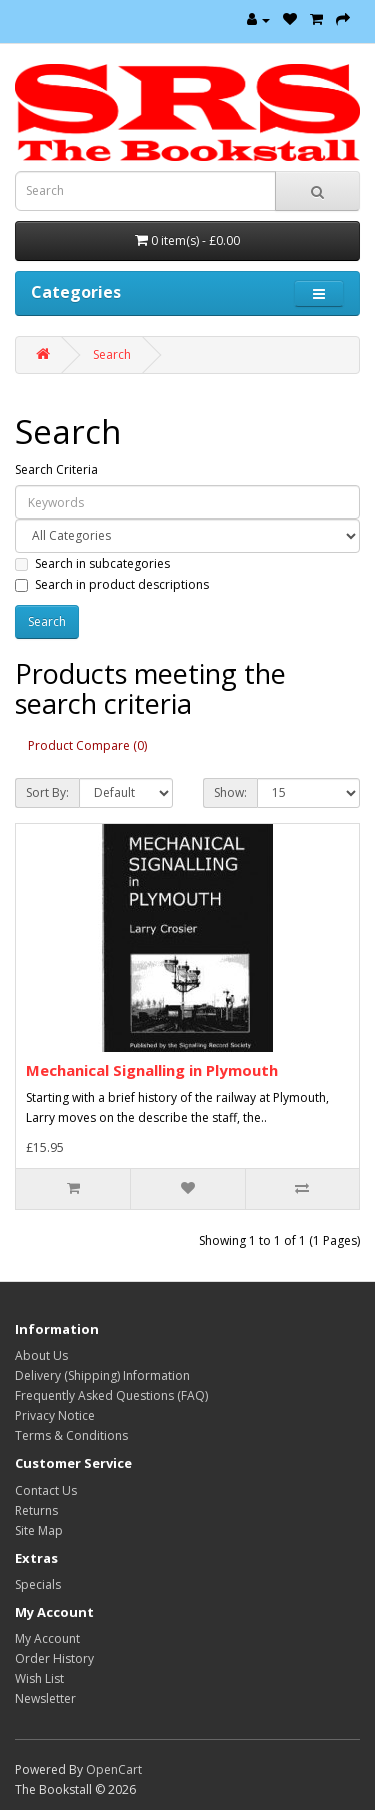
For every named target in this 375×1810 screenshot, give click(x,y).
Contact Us (46, 1490)
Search (112, 354)
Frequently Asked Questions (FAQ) (111, 1395)
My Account (47, 1638)
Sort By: (47, 792)
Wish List (39, 1678)
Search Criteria (56, 469)
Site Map (39, 1530)
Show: (230, 792)
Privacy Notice (55, 1415)
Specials (38, 1584)
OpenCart (114, 1769)
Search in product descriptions (112, 584)
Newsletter (45, 1698)
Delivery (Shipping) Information (102, 1375)
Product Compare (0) (87, 745)
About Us (41, 1355)
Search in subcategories (92, 563)
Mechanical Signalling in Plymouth (152, 1070)
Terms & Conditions (71, 1435)
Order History (54, 1658)
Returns (36, 1510)
